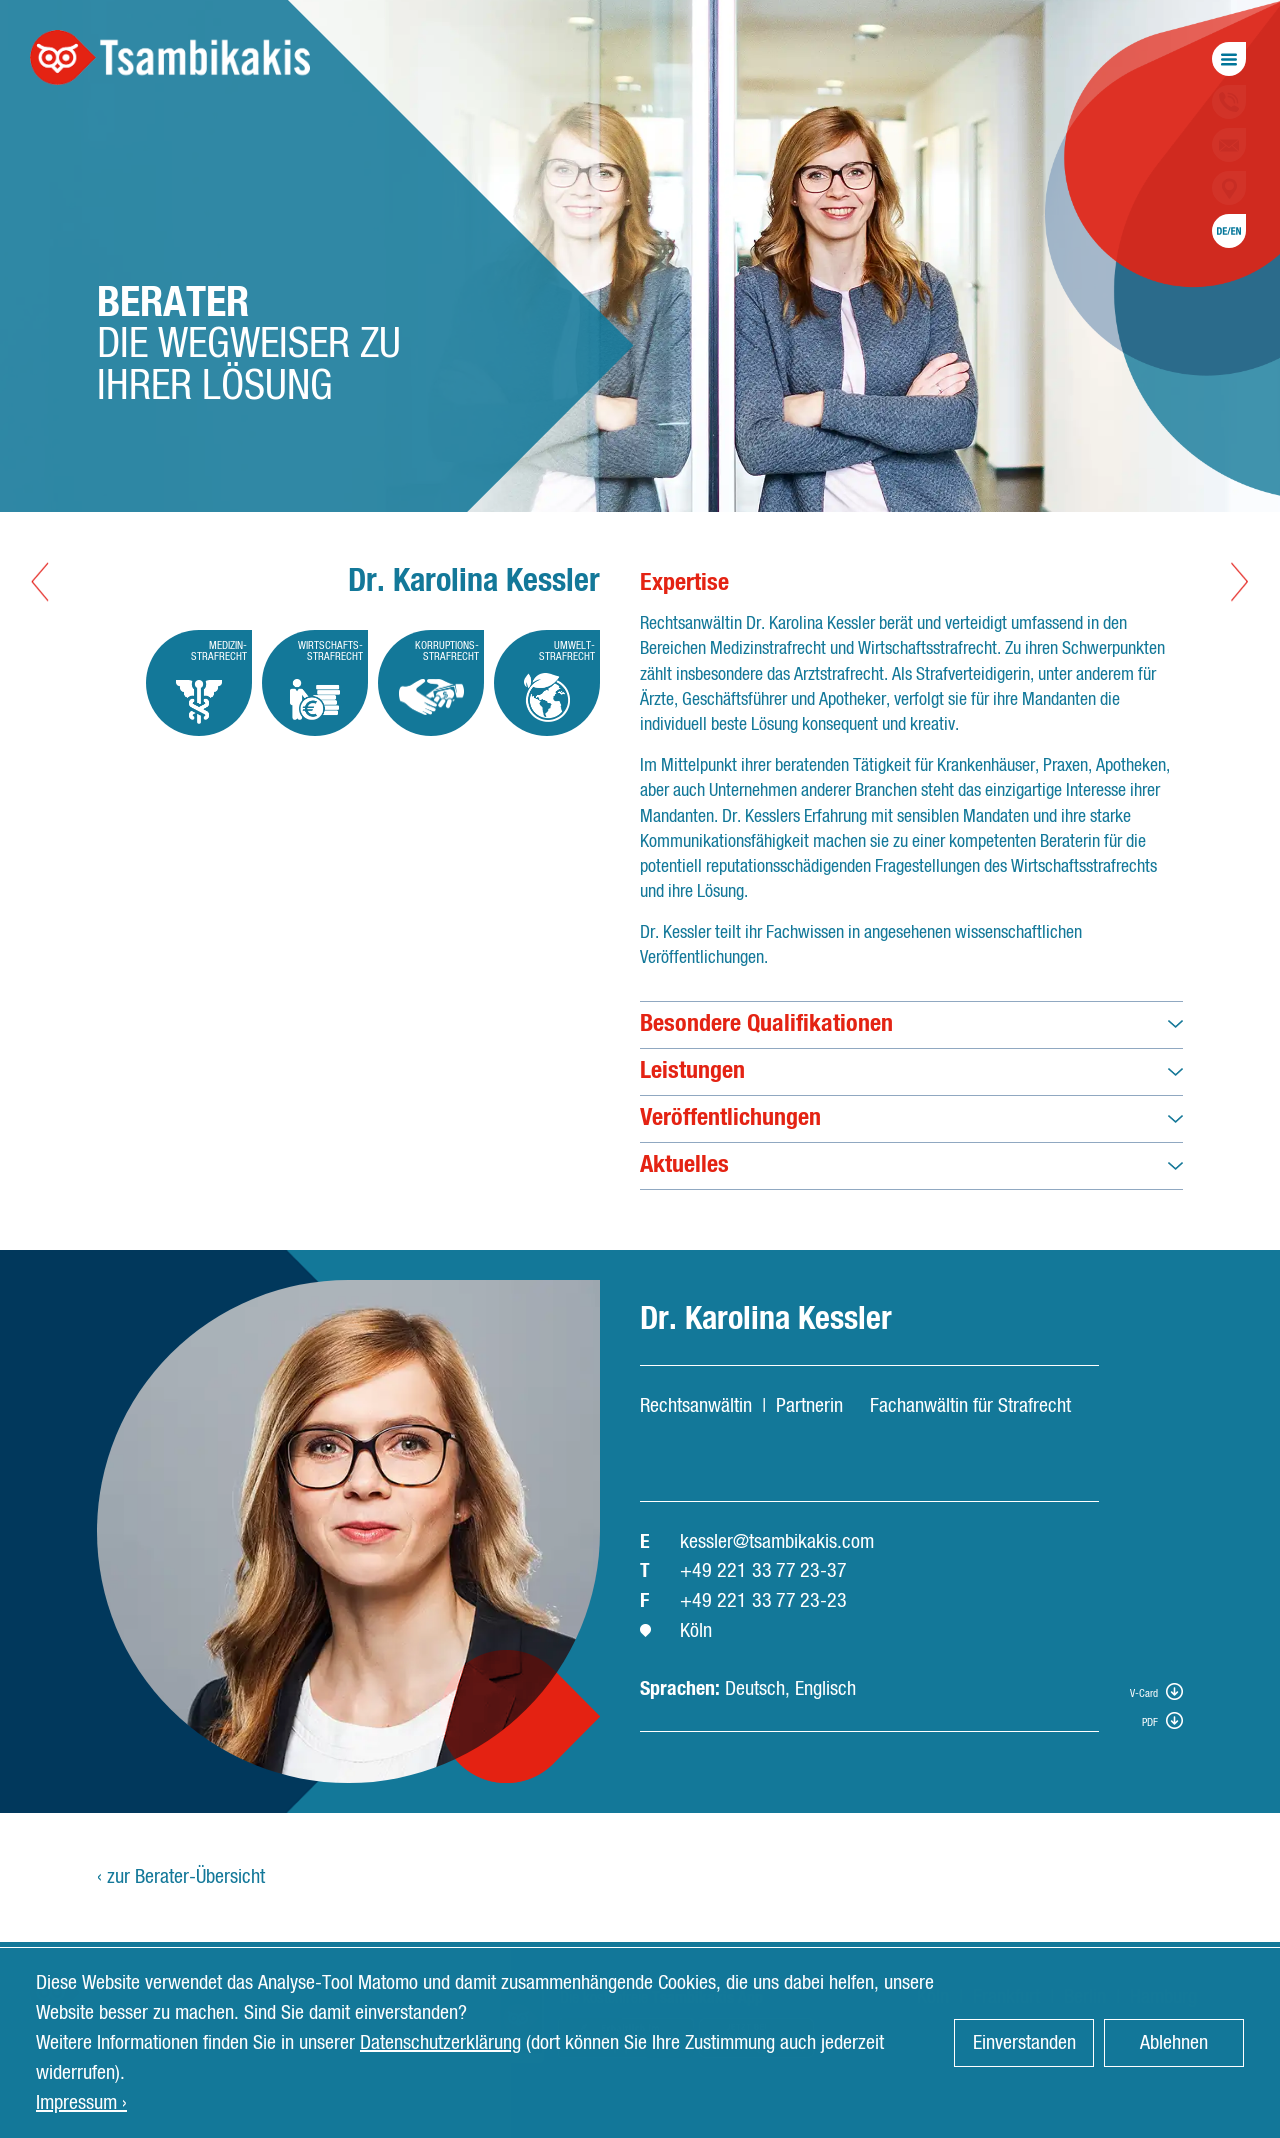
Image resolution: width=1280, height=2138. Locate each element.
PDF (1150, 1722)
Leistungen (692, 1071)
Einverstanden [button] (1024, 2043)
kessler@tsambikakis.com (777, 1542)
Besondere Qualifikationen (766, 1024)
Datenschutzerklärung (440, 2043)
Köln (696, 1631)
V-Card (1144, 1693)
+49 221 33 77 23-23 (763, 1601)
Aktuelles (684, 1165)
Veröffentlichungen (730, 1118)
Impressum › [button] (81, 2103)
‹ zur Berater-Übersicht (181, 1877)
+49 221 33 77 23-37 (763, 1571)
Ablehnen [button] (1174, 2043)
